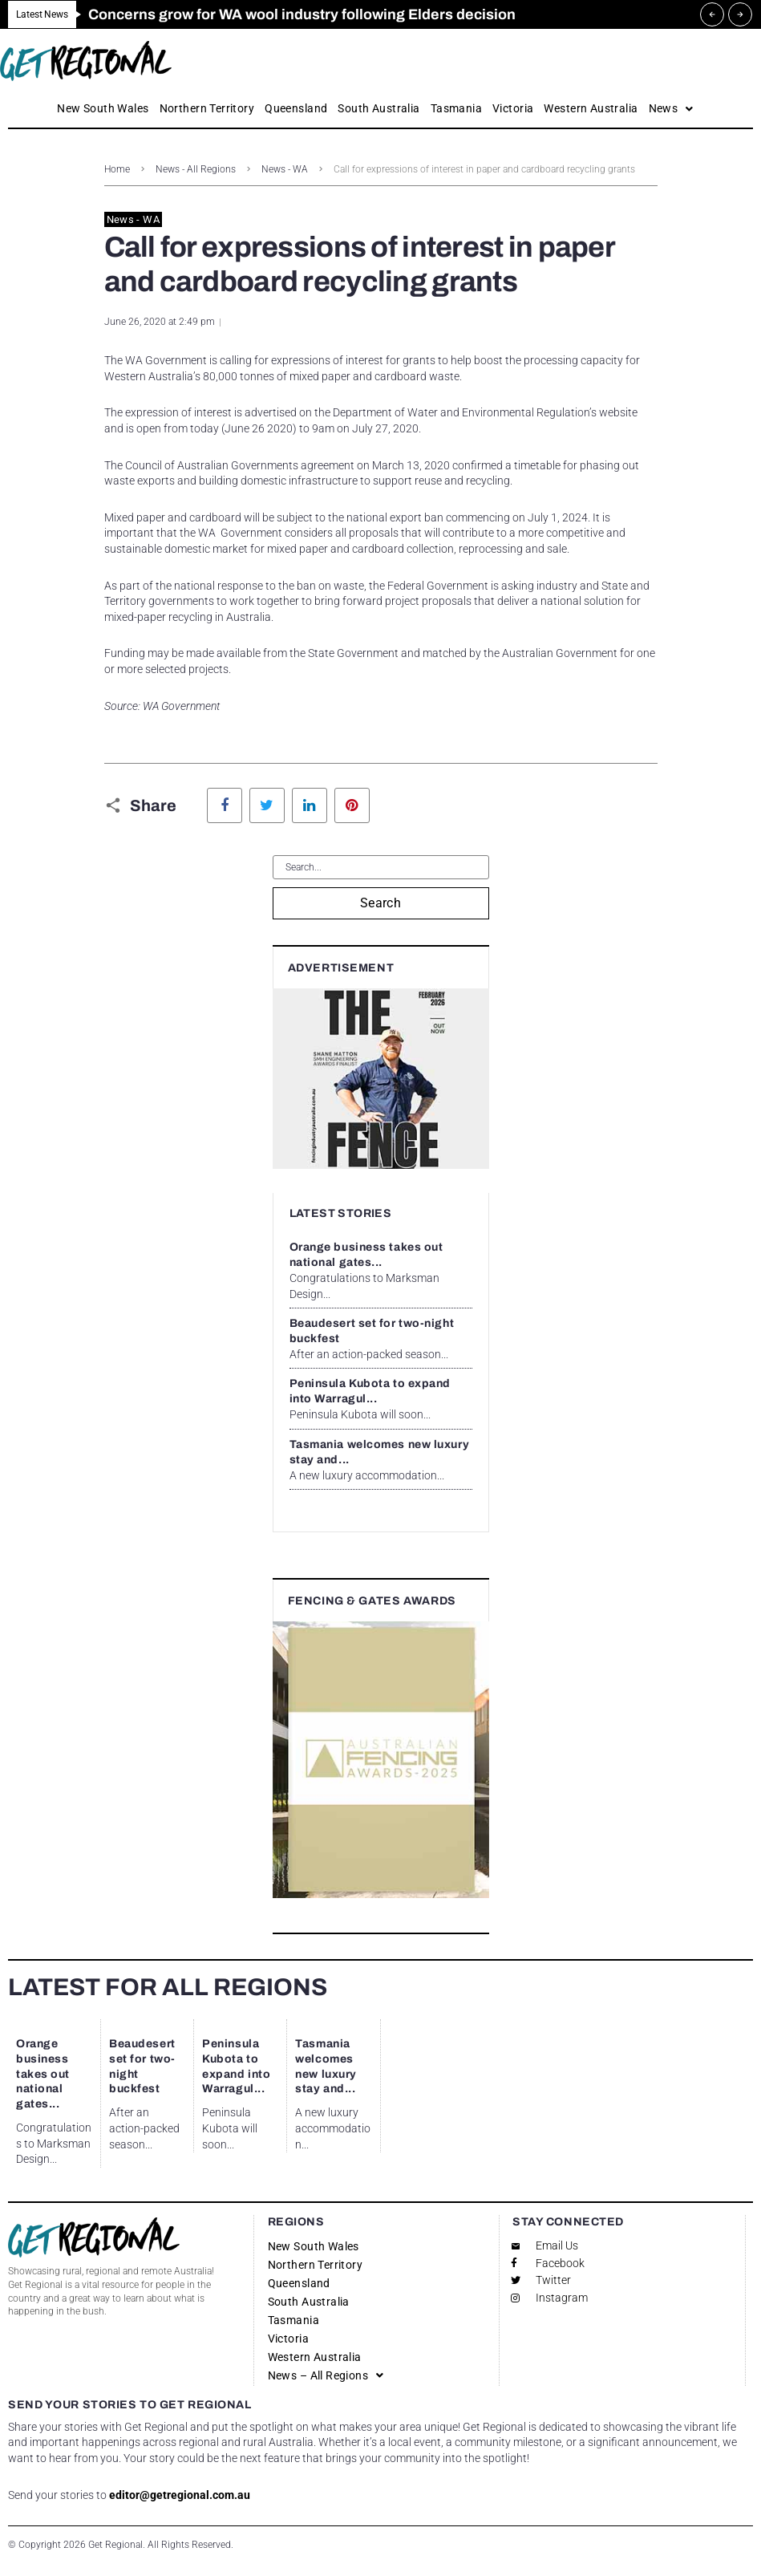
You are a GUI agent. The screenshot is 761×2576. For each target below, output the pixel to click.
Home (117, 169)
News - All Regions (196, 169)
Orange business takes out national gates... (43, 2074)
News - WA (284, 169)
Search (381, 903)
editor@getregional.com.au (179, 2495)
